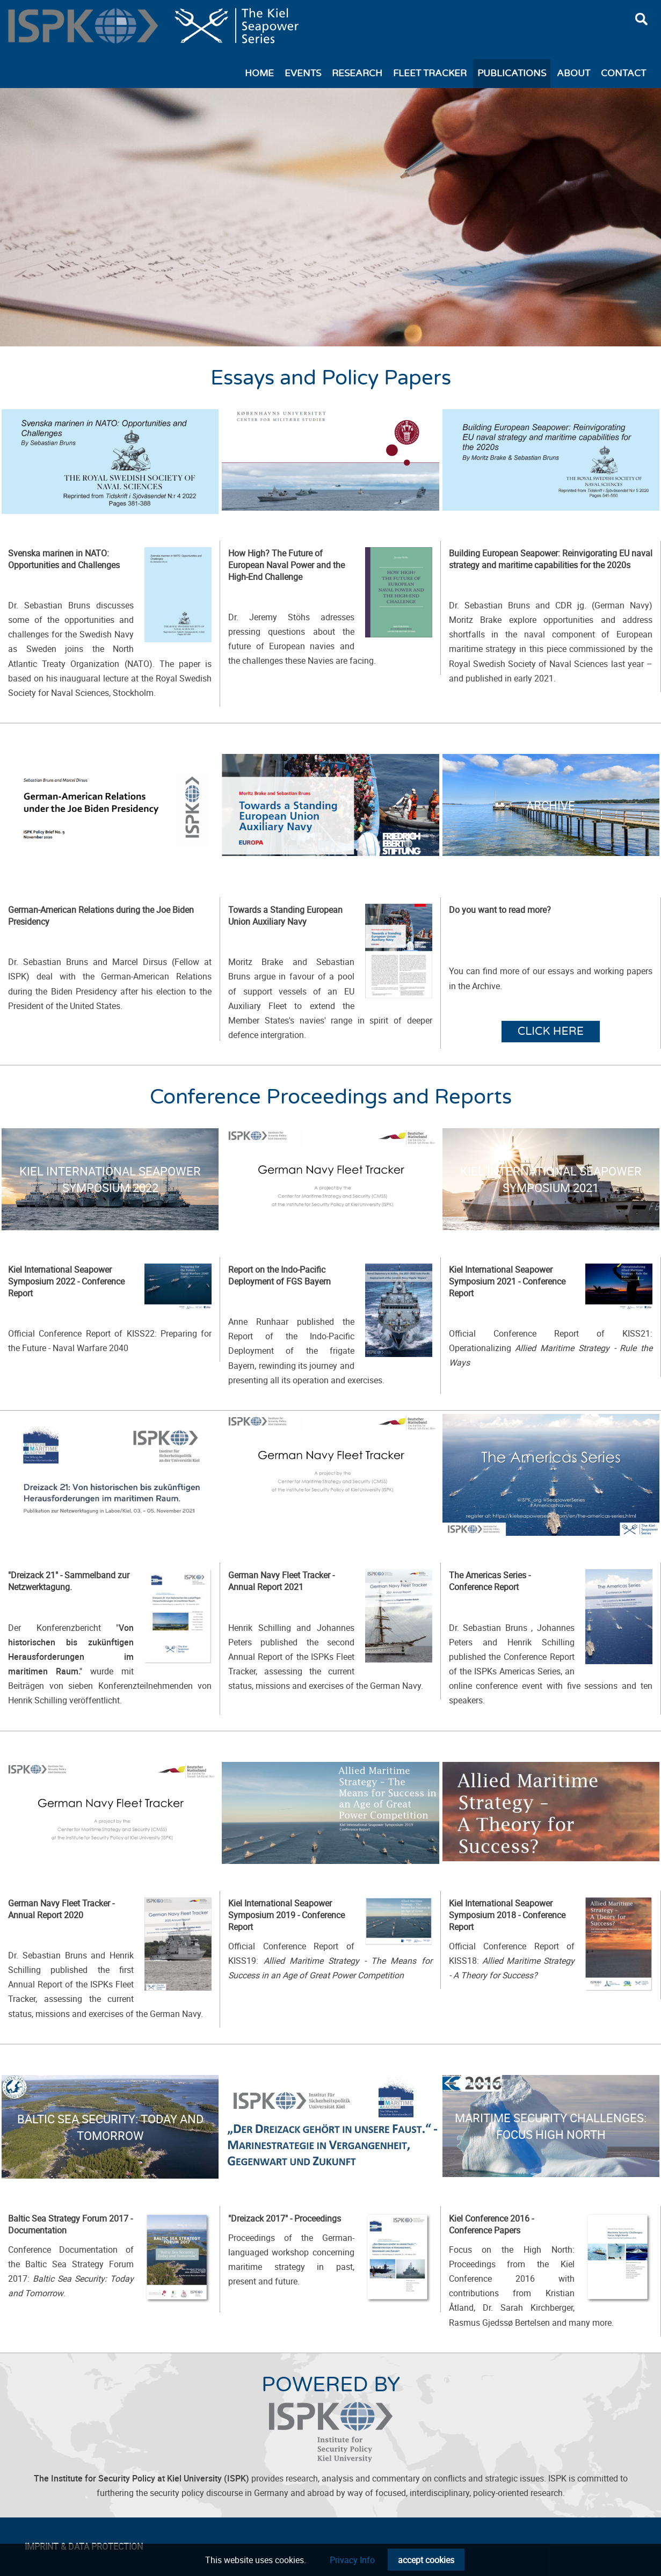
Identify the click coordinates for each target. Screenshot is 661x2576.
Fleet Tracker (430, 73)
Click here (551, 1031)
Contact (623, 73)
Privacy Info (352, 2560)
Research (357, 73)
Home (259, 73)
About (573, 73)
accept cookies (426, 2560)
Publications (511, 73)
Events (303, 73)
